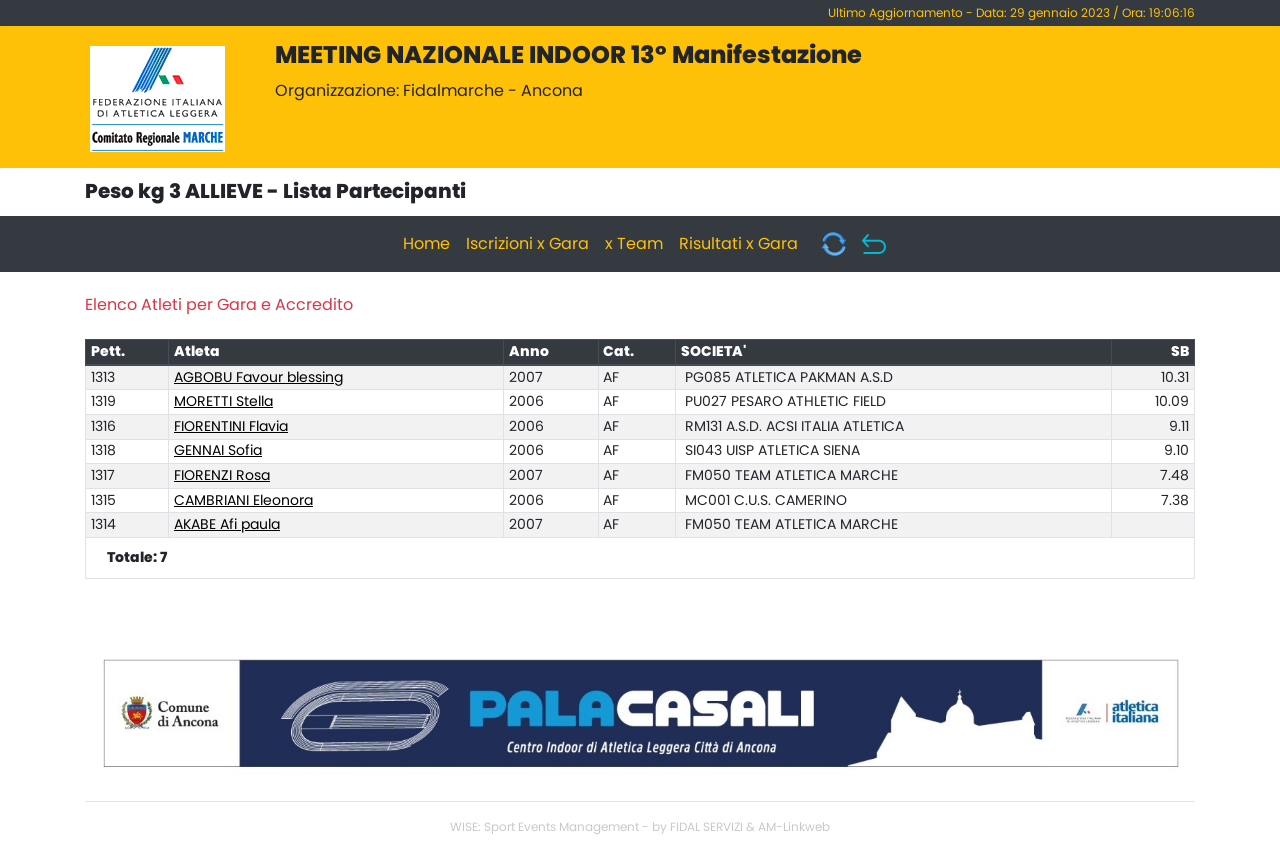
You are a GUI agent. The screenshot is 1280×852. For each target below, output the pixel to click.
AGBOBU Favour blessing (258, 378)
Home (426, 244)
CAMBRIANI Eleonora (243, 501)
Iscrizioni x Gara (527, 244)
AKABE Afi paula (227, 525)
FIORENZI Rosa (222, 476)
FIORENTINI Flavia (231, 427)
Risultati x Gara (738, 244)
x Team (634, 244)
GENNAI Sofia (218, 451)
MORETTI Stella (223, 402)
